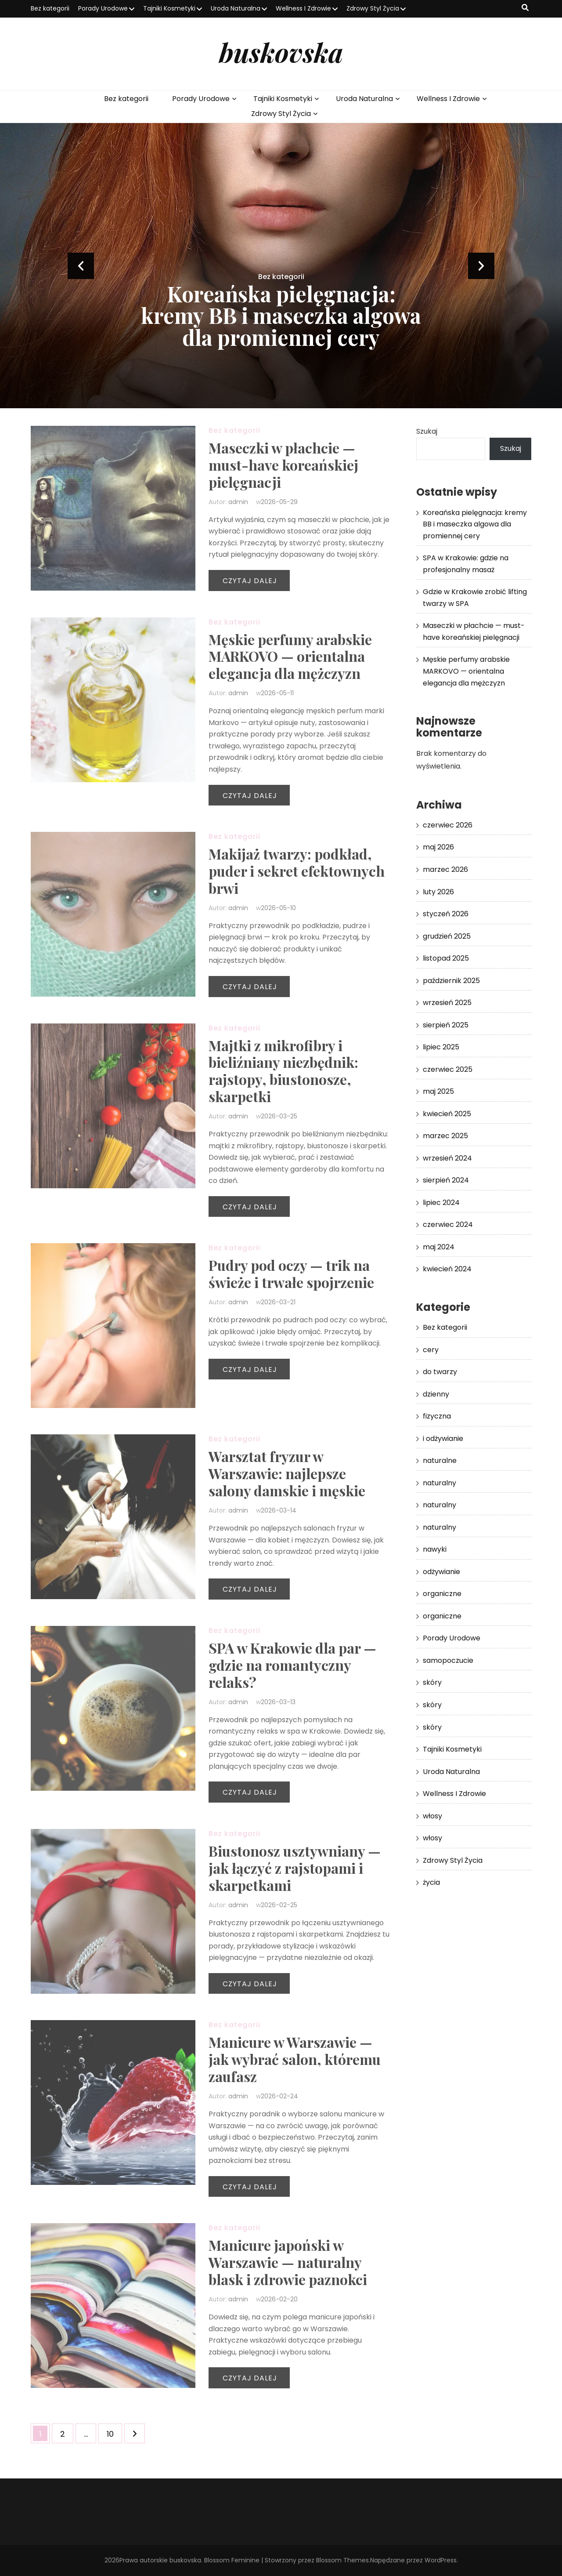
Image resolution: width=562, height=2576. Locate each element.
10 (114, 2431)
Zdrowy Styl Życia (372, 8)
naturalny (439, 1483)
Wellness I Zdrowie (303, 8)
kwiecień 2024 (447, 1269)
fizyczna (437, 1416)
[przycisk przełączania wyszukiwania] (525, 8)
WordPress (441, 2560)
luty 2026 (438, 892)
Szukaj (426, 431)
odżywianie (441, 1572)
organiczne (442, 1594)
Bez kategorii (50, 8)
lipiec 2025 (441, 1047)
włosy (432, 1816)
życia (431, 1882)
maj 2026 (438, 847)
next (481, 266)
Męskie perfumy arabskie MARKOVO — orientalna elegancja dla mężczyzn (466, 671)
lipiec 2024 (441, 1202)
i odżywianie (443, 1438)
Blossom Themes (342, 2560)
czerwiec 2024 (448, 1224)
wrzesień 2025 (447, 1003)
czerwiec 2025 (447, 1069)
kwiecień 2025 (447, 1114)
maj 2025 (438, 1091)
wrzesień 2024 (447, 1158)
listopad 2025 (446, 958)
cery (431, 1350)
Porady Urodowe (103, 8)
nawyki (435, 1549)
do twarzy (440, 1372)
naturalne (440, 1460)
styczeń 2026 (445, 914)
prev (81, 266)
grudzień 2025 (447, 936)
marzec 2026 (445, 869)
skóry (432, 1682)
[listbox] (281, 265)
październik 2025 (451, 981)
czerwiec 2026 (447, 825)
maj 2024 (438, 1247)
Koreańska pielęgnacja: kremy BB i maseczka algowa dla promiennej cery (281, 315)
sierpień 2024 (446, 1180)
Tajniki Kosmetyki (169, 8)
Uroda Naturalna (235, 8)
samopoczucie (448, 1660)
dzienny (436, 1394)
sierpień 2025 (445, 1025)
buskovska (281, 51)
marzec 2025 (445, 1136)
